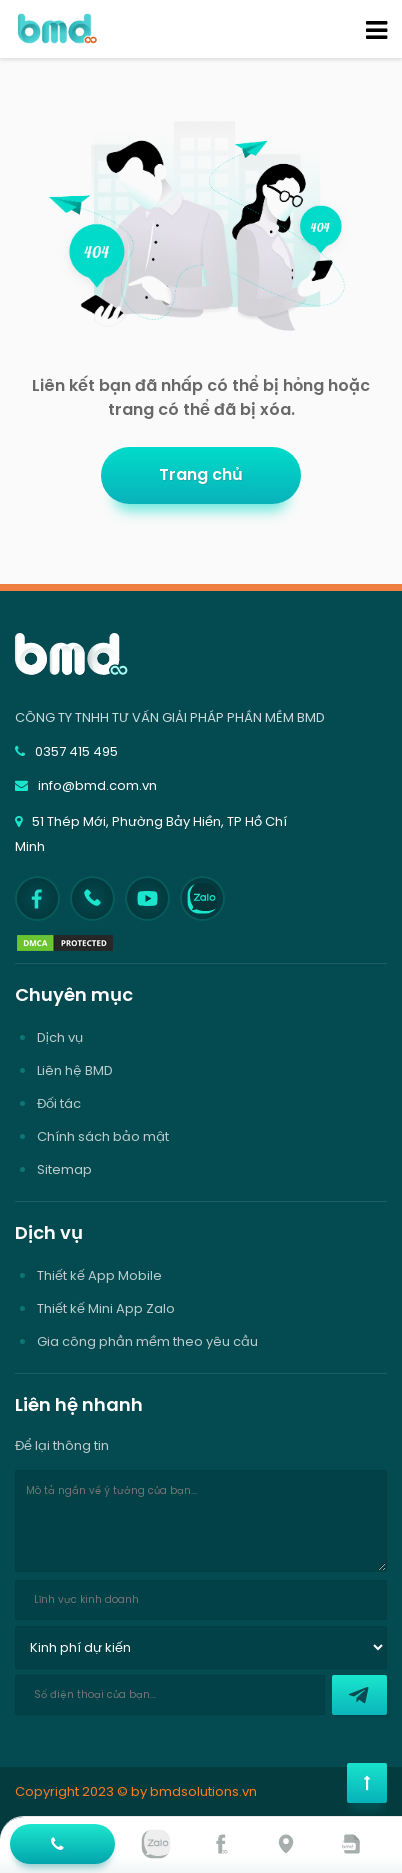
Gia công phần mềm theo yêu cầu (147, 1341)
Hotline (60, 1850)
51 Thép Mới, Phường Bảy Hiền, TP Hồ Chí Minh (151, 834)
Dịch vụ (60, 1037)
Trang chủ (201, 474)
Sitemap (64, 1169)
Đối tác (59, 1103)
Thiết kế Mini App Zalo (106, 1308)
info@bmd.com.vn (86, 785)
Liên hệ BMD (75, 1070)
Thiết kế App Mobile (99, 1275)
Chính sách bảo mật (103, 1136)
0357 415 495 (66, 751)
